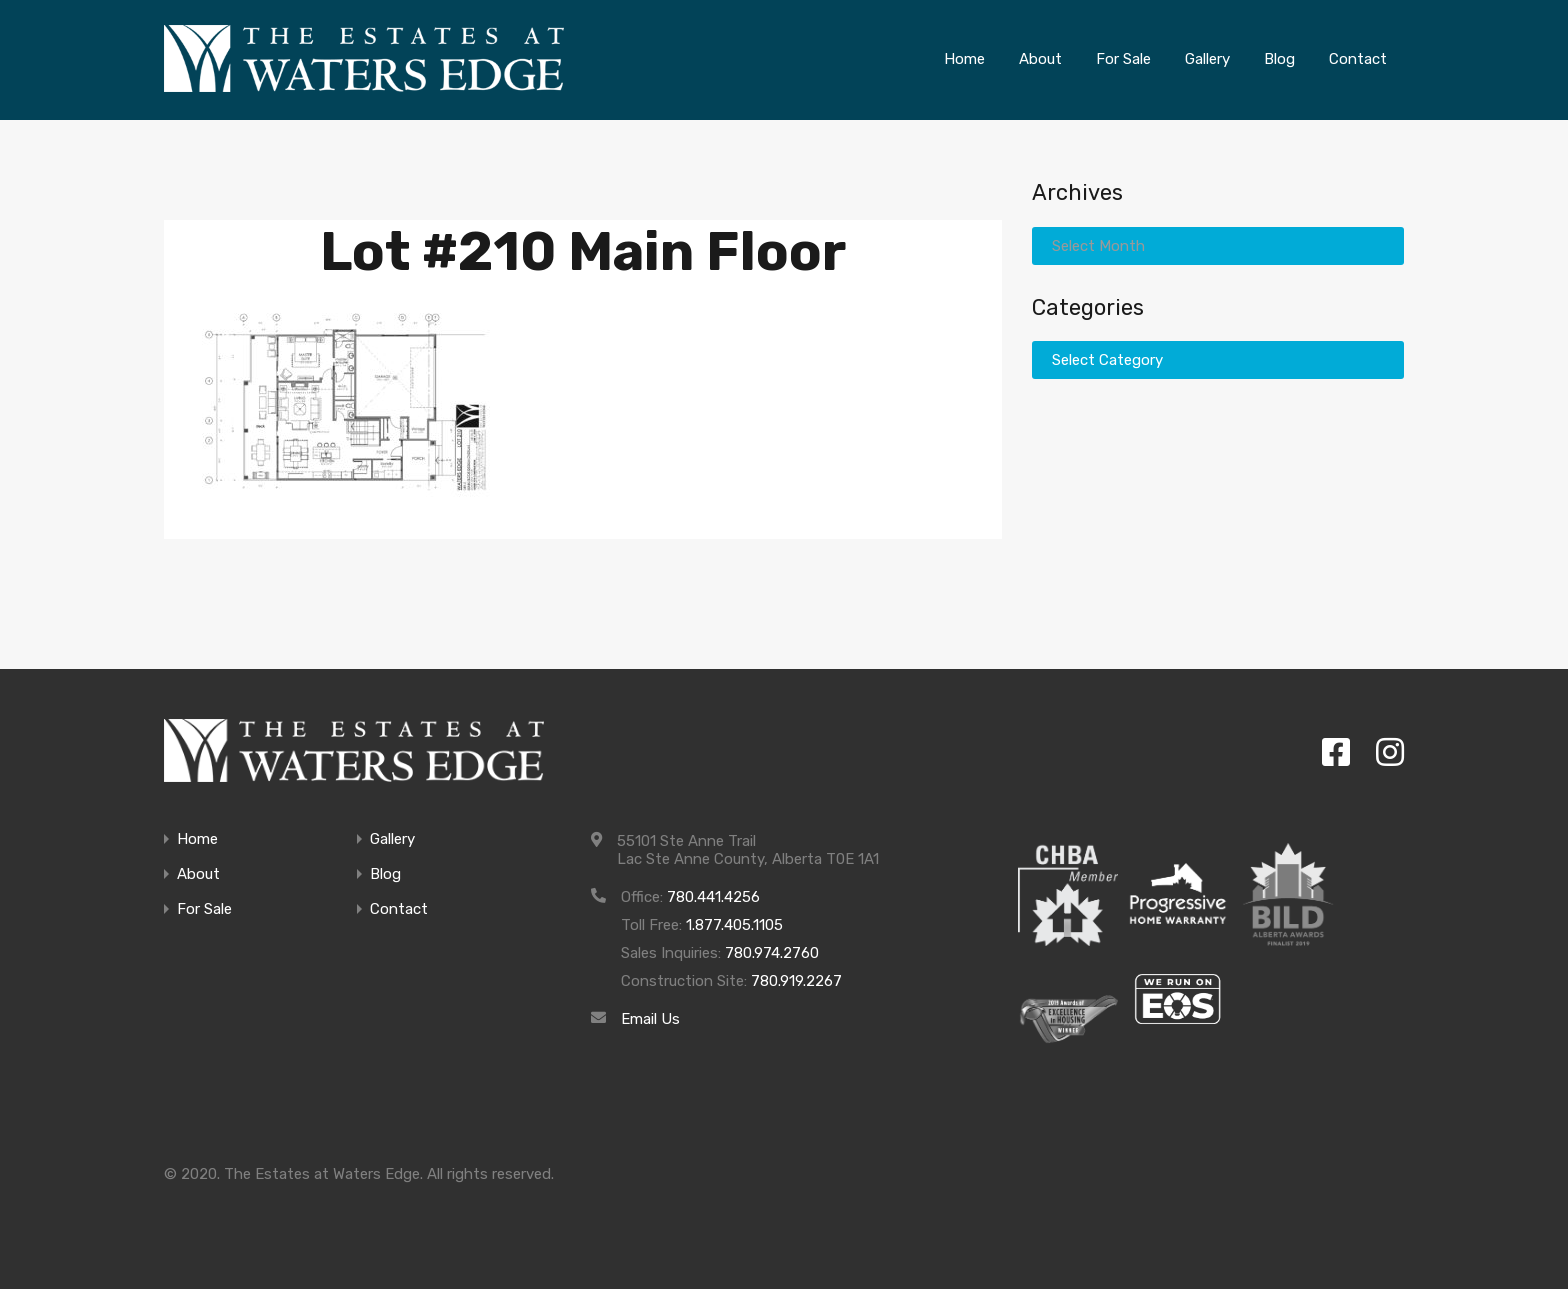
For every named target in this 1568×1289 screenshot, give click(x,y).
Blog (385, 874)
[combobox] (1218, 245)
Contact (399, 909)
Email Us (650, 1019)
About (198, 874)
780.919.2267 (796, 981)
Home (197, 839)
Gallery (392, 839)
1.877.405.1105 (734, 925)
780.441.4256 (713, 897)
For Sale (204, 909)
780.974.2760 (772, 953)
